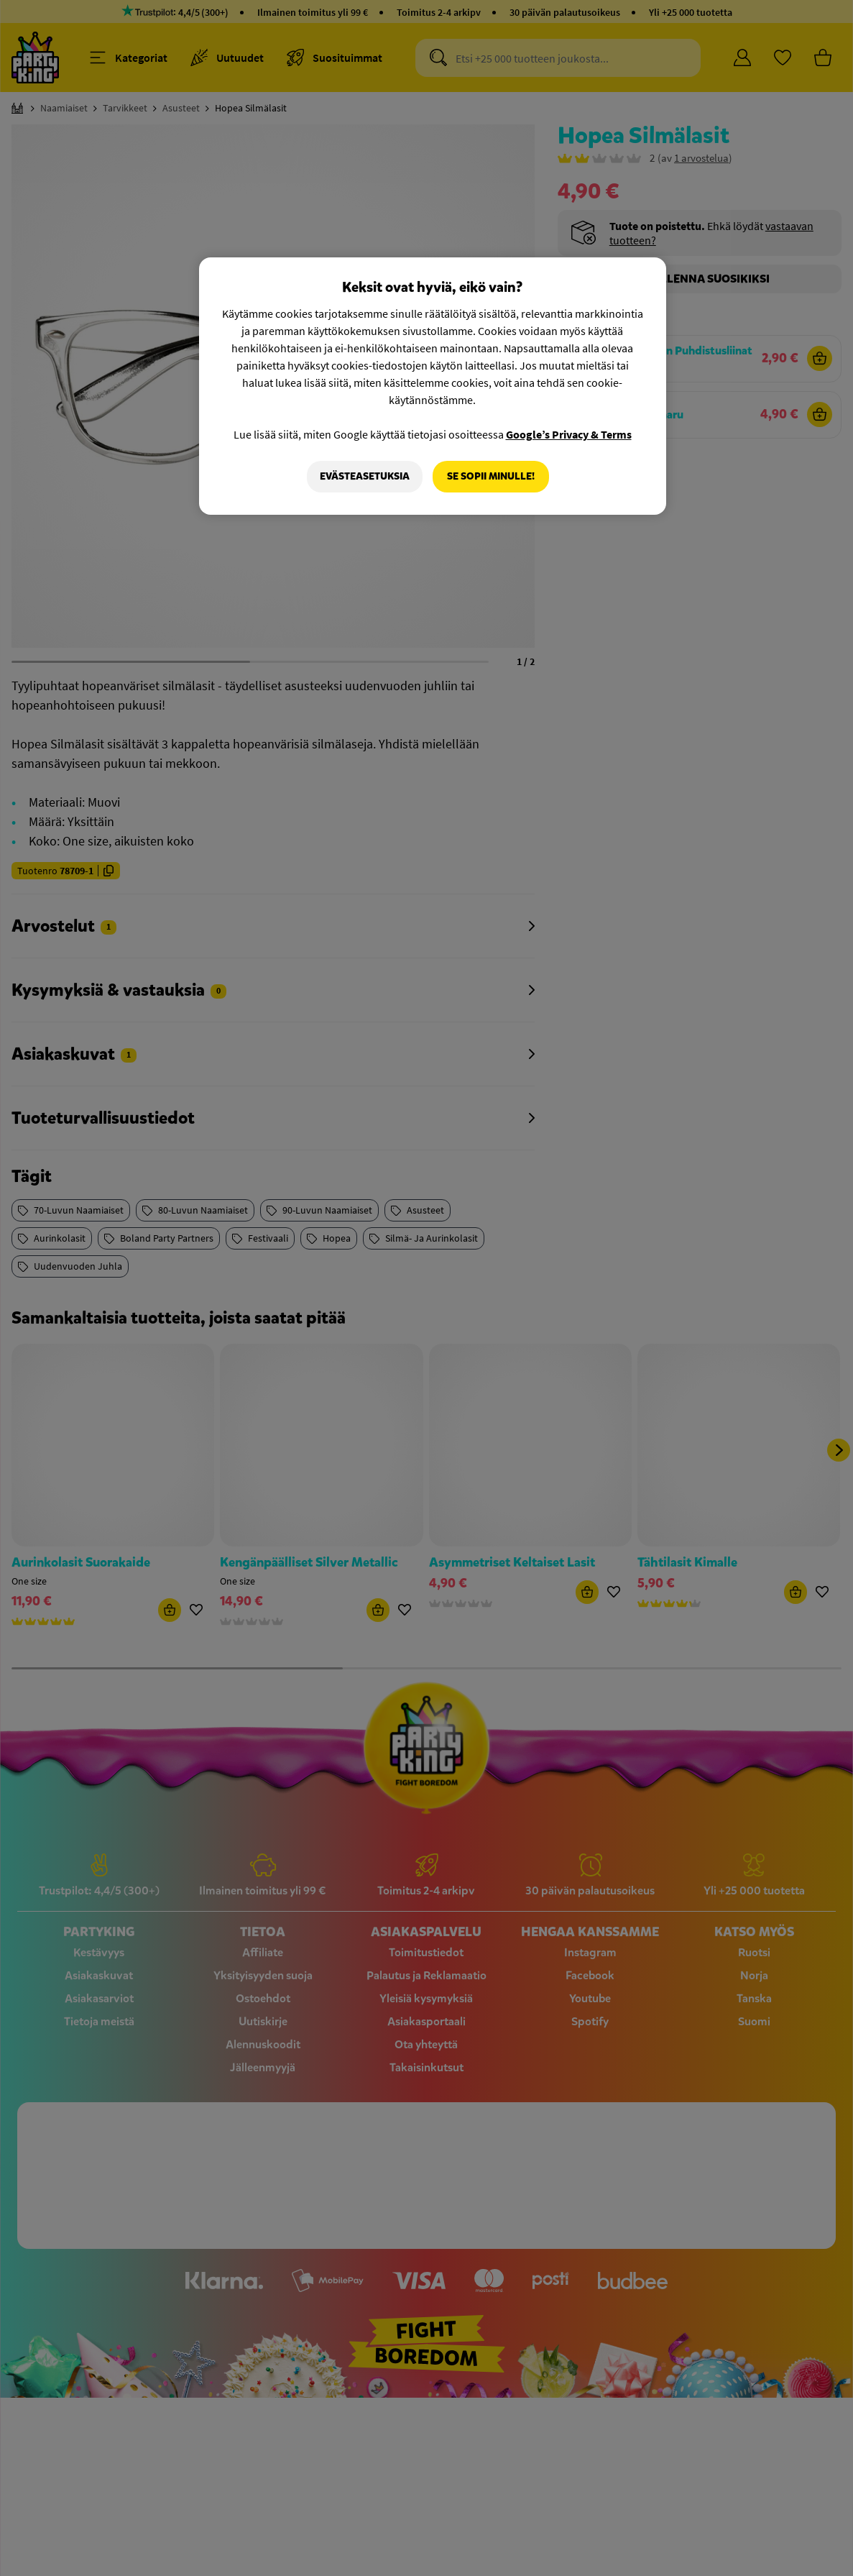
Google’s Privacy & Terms (569, 434)
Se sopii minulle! (491, 476)
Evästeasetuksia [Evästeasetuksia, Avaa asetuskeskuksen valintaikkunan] (365, 476)
